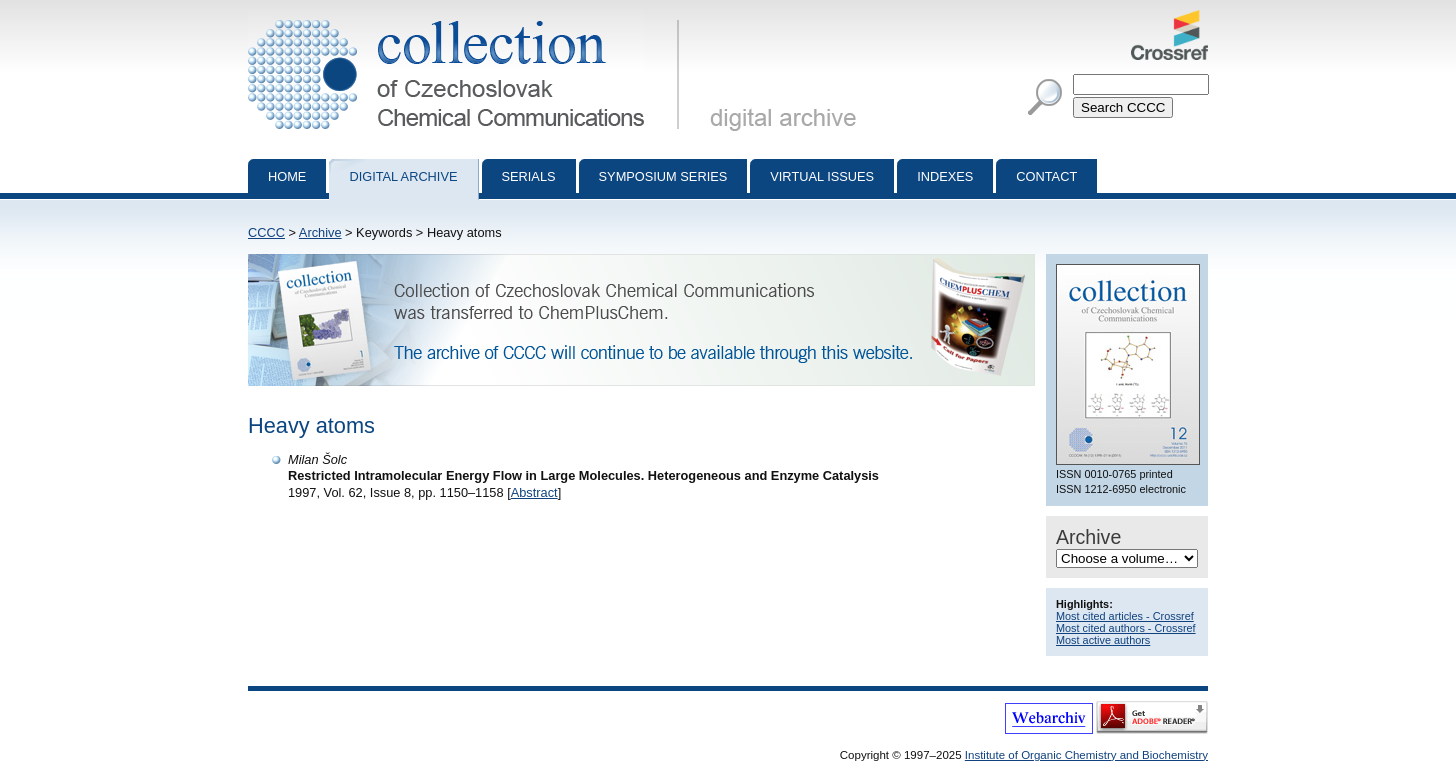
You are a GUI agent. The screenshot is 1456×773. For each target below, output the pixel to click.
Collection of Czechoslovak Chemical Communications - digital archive (467, 18)
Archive (320, 232)
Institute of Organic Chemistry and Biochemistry (1086, 755)
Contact (1046, 176)
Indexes (945, 176)
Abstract (534, 492)
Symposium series (663, 176)
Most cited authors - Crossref (1126, 628)
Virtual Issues (822, 176)
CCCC (266, 232)
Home (287, 176)
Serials (529, 176)
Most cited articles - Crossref (1125, 616)
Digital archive (403, 176)
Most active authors (1103, 640)
